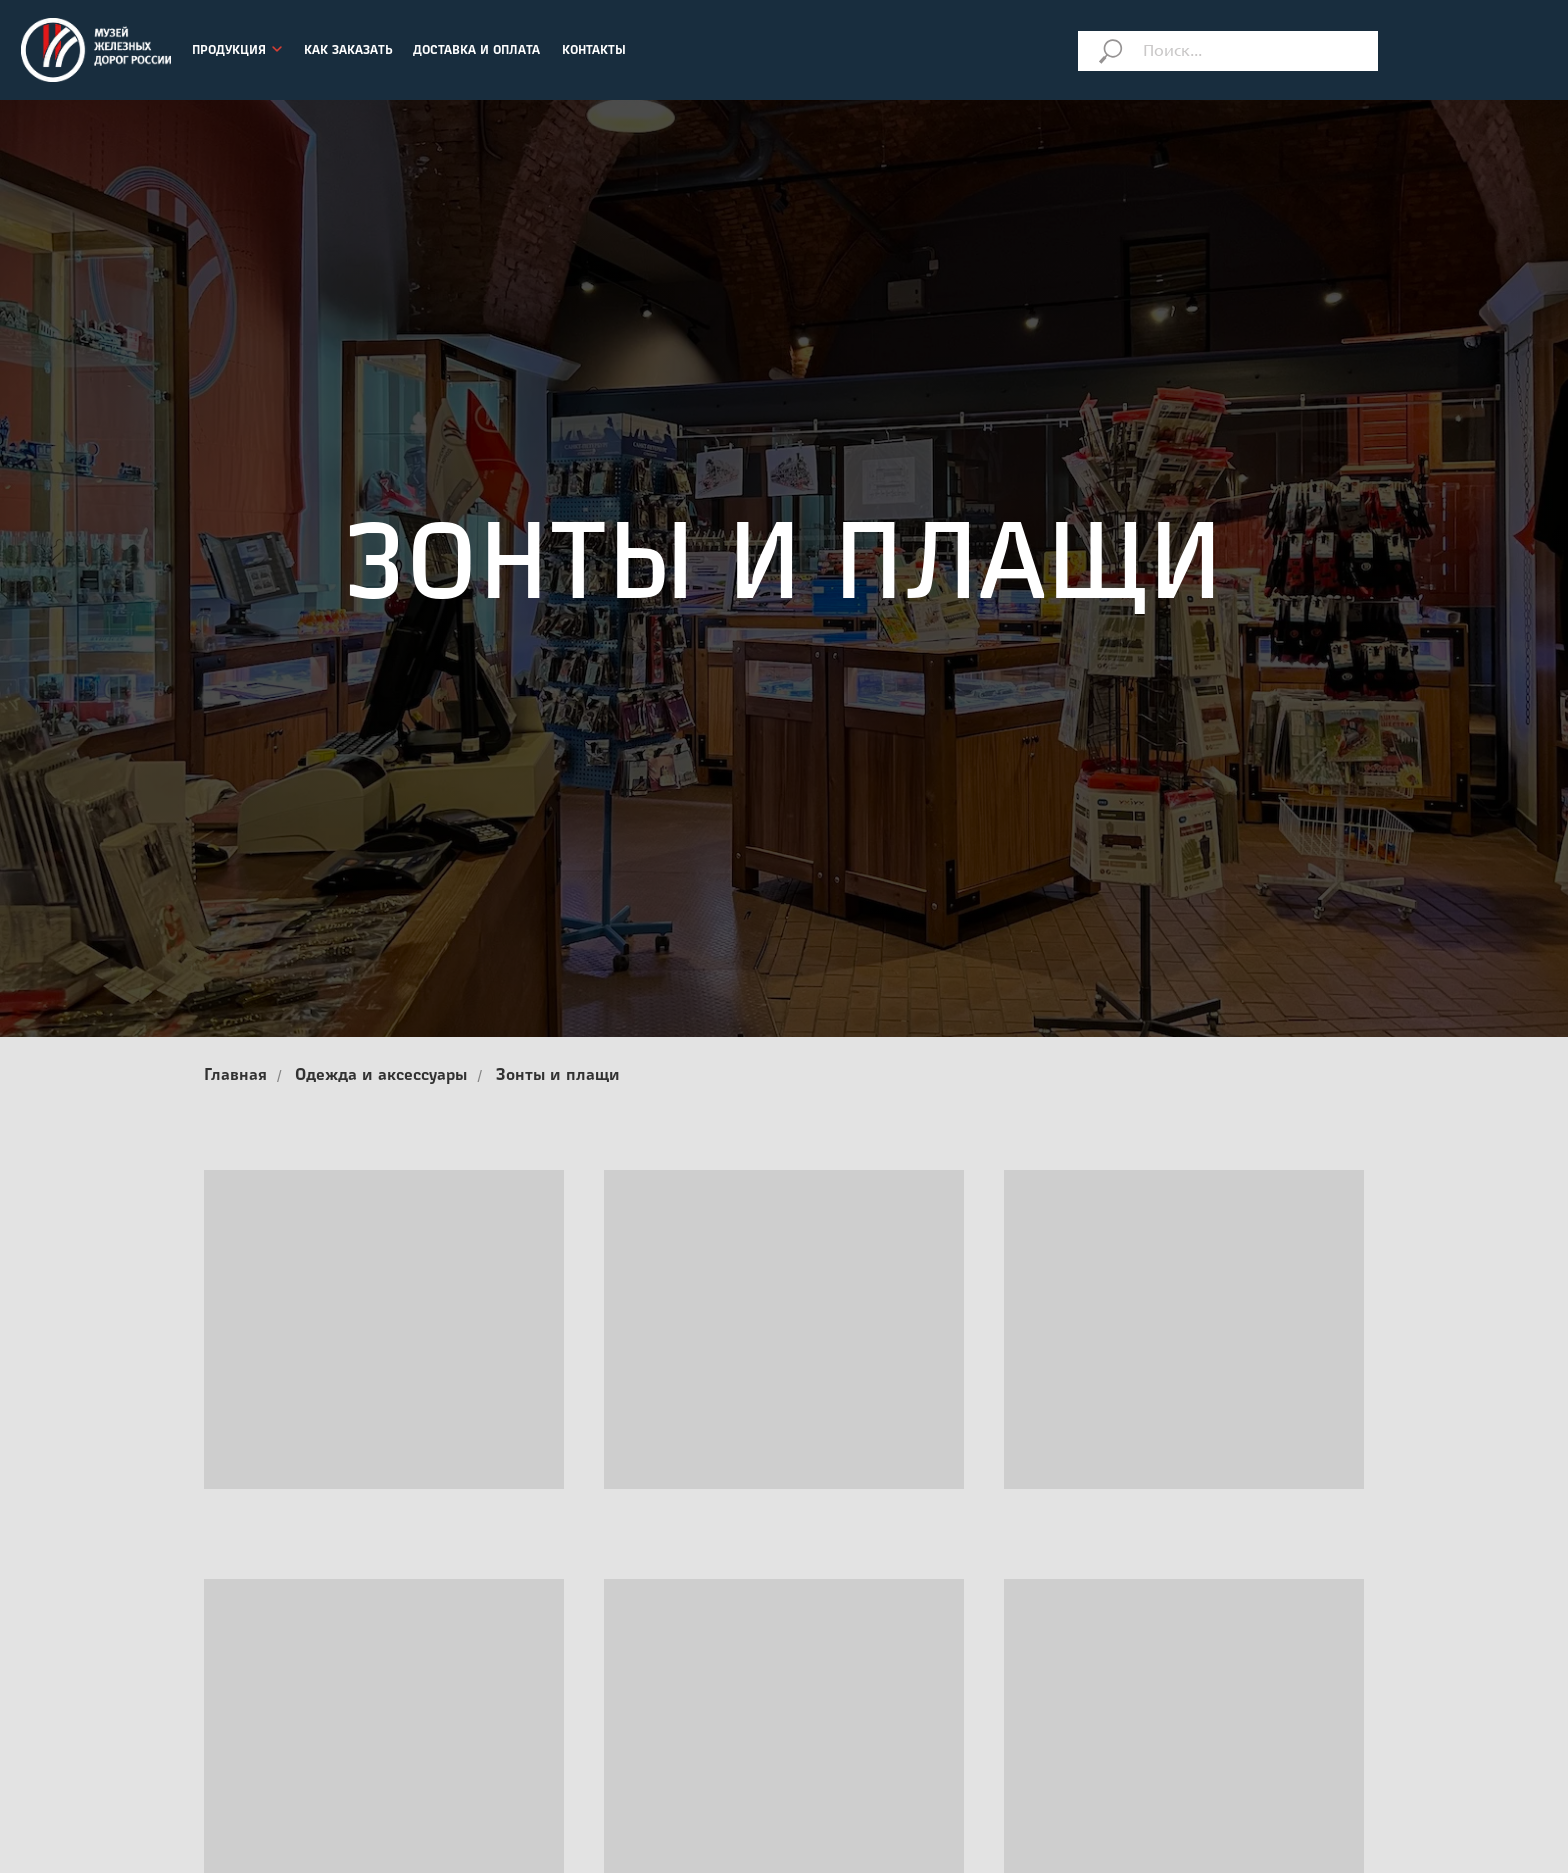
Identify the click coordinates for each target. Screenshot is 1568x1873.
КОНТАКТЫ (594, 51)
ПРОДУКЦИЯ (229, 51)
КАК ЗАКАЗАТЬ (348, 51)
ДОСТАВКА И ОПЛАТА (476, 51)
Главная (235, 1076)
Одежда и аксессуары (381, 1076)
